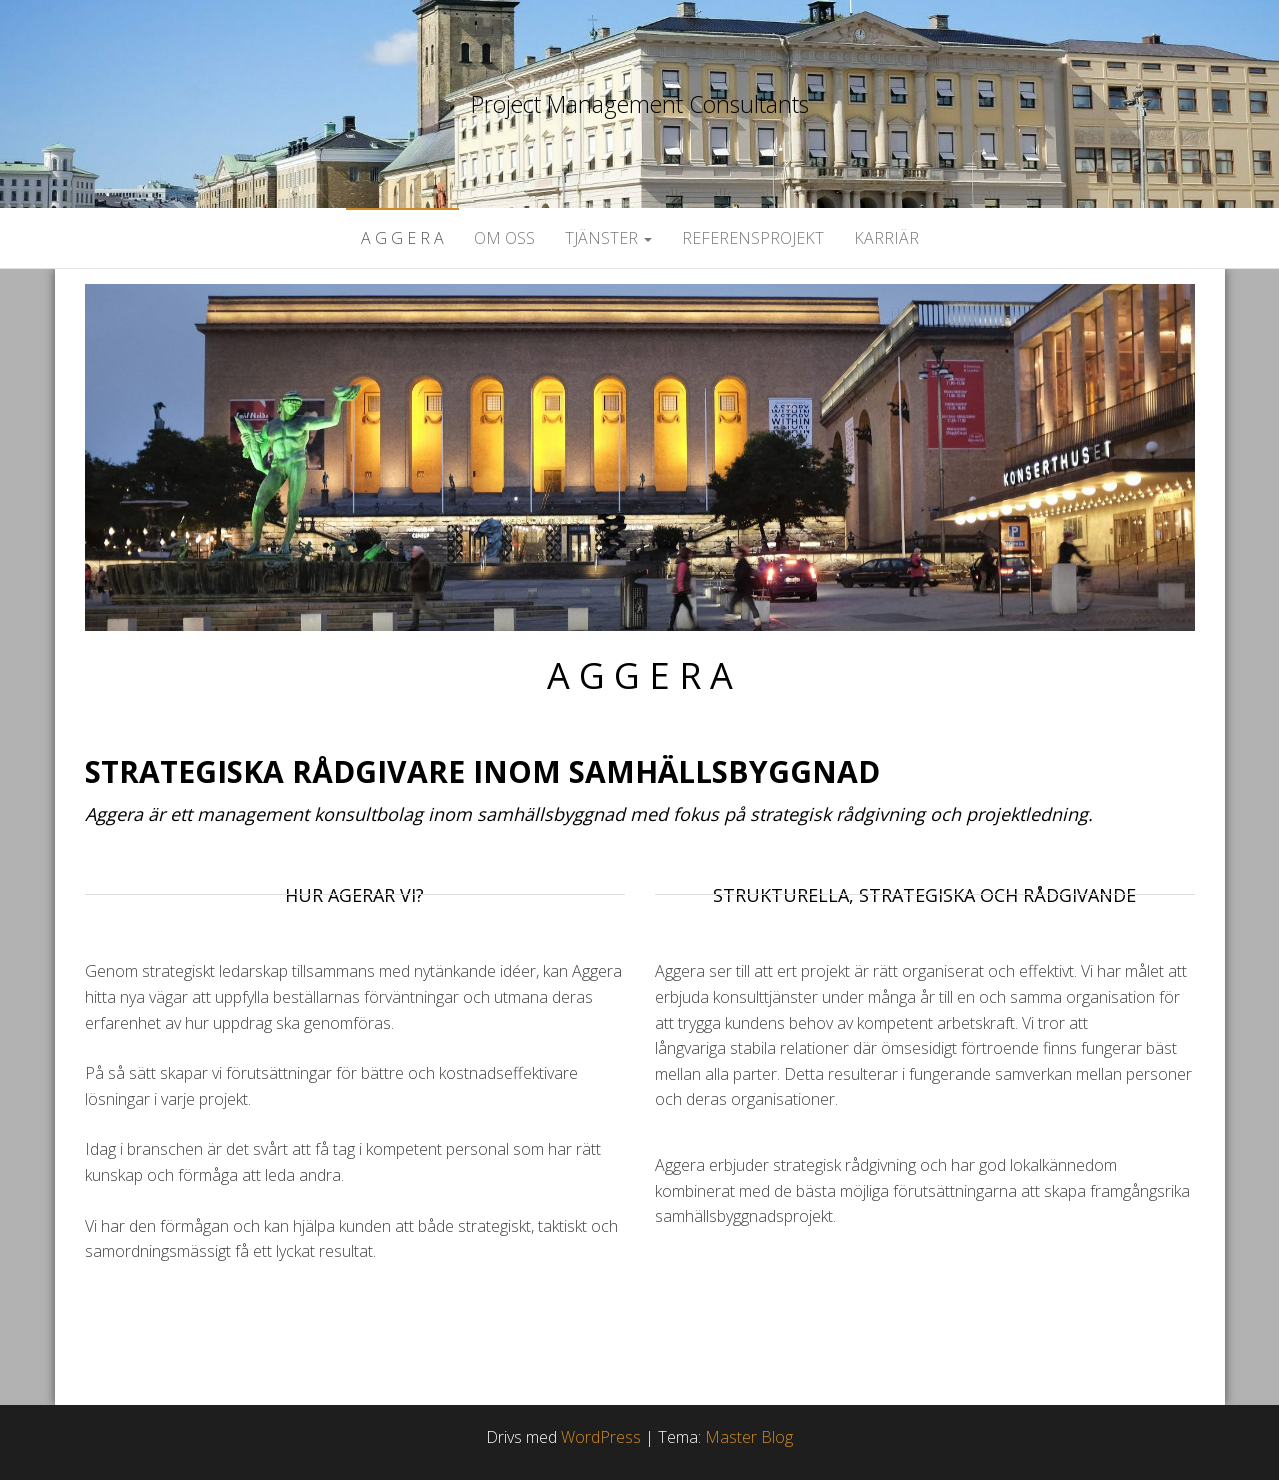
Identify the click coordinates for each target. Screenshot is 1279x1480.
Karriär (886, 238)
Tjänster (608, 238)
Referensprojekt (753, 238)
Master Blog (749, 1437)
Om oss (504, 238)
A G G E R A (402, 238)
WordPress (601, 1437)
